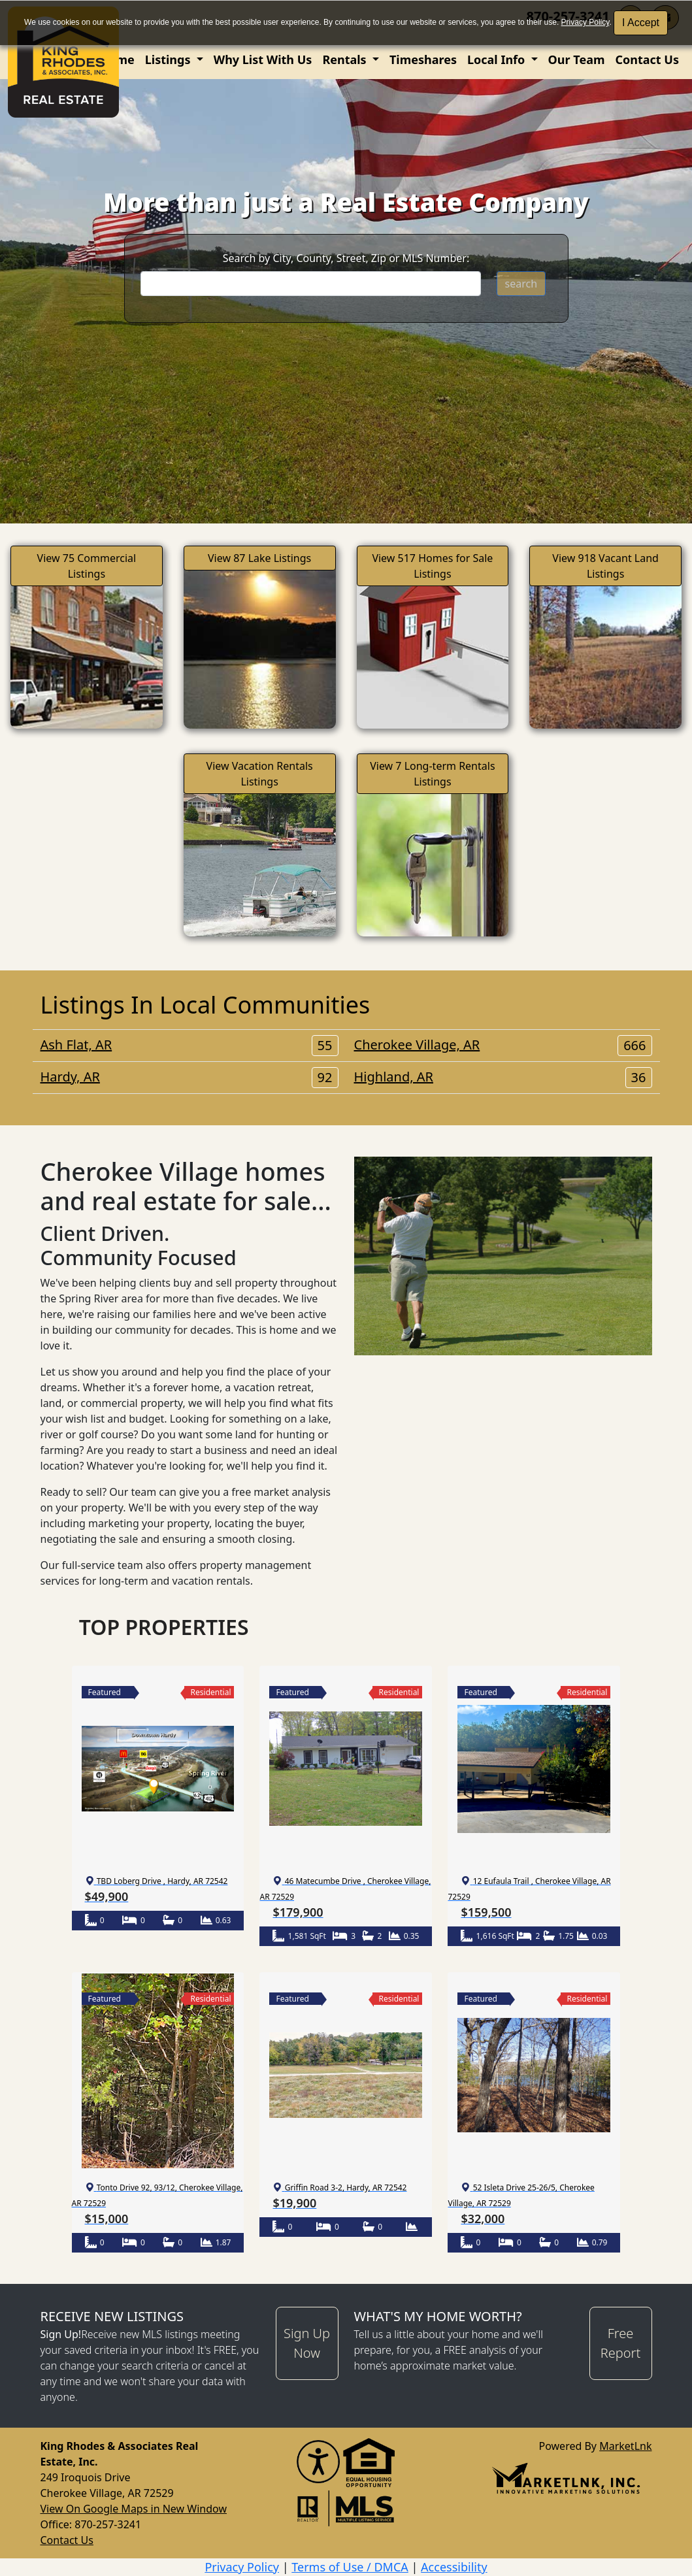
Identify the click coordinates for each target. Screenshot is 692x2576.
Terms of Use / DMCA (349, 2567)
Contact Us (647, 59)
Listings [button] (169, 59)
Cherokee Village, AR (503, 1045)
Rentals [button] (345, 59)
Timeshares (423, 59)
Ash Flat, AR (189, 1045)
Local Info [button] (497, 59)
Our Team (576, 59)
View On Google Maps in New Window (134, 2509)
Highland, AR (503, 1077)
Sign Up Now (307, 2343)
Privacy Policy (585, 22)
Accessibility (454, 2567)
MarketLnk (625, 2445)
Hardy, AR (189, 1077)
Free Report (620, 2343)
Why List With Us (263, 59)
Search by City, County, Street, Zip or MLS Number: (346, 258)
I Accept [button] (640, 22)
